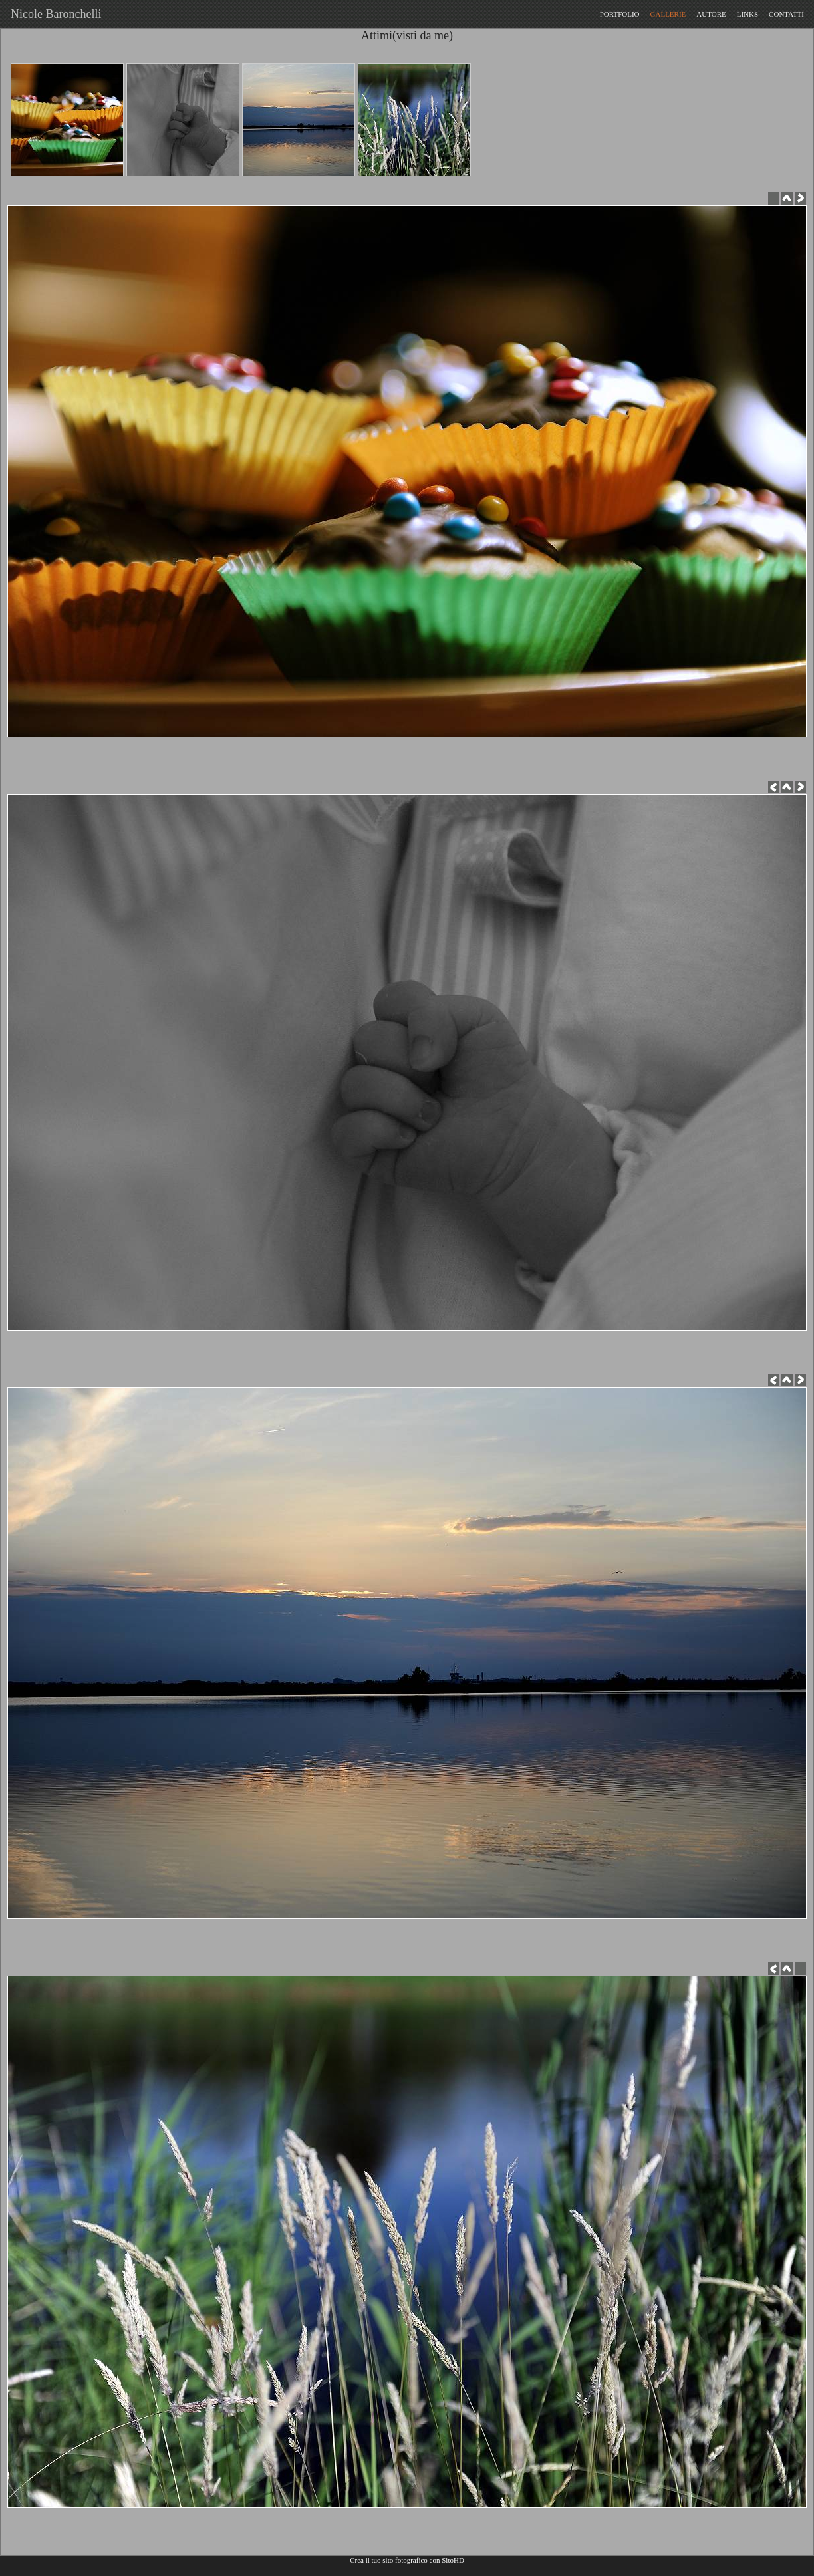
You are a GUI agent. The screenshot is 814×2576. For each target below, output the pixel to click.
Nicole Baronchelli (53, 14)
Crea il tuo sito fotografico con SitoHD (407, 2560)
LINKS (747, 14)
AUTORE (711, 14)
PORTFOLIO (620, 14)
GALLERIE (668, 14)
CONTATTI (786, 14)
